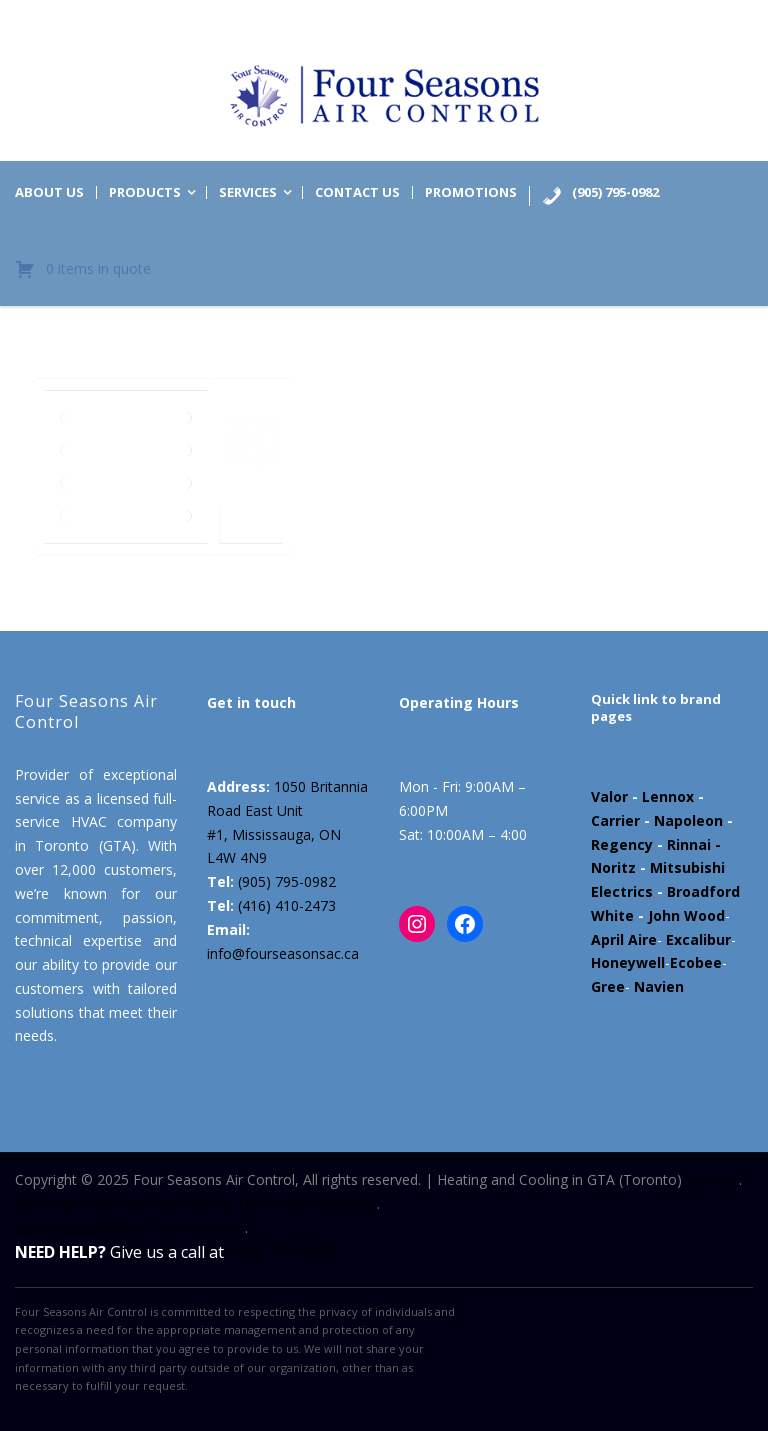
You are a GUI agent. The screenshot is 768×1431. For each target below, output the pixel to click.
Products (145, 192)
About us (49, 192)
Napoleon (688, 820)
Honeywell (628, 962)
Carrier (615, 820)
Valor (609, 796)
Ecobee (696, 962)
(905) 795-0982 (287, 881)
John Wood (686, 915)
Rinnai (689, 844)
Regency (622, 844)
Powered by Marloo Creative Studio (130, 1227)
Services (248, 192)
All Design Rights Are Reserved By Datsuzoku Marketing (196, 1203)
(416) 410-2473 (287, 905)
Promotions (471, 192)
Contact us (357, 192)
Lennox (668, 796)
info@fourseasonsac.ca (283, 953)
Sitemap (712, 1179)
